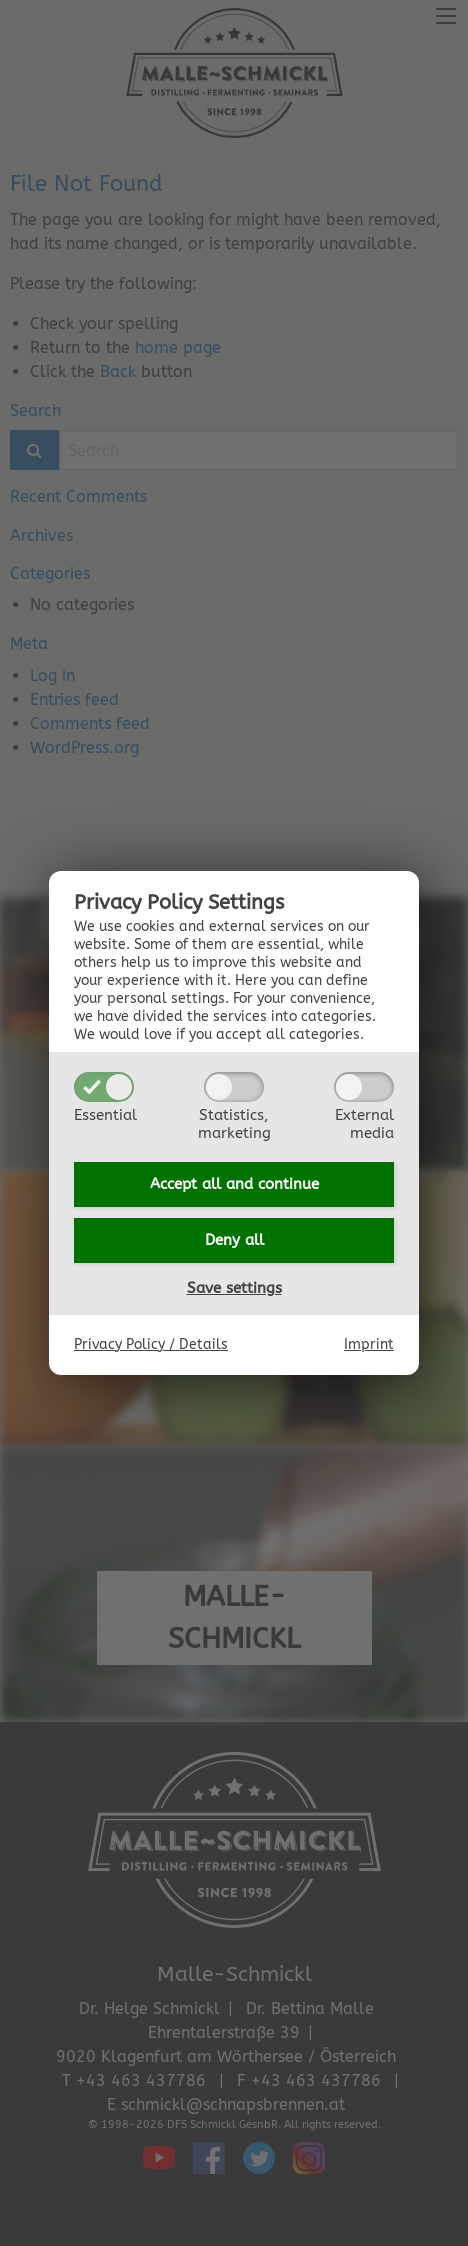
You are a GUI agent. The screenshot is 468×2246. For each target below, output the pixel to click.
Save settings (234, 1288)
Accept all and (234, 1184)
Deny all (234, 1240)
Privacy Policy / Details (151, 1345)
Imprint (369, 1345)
